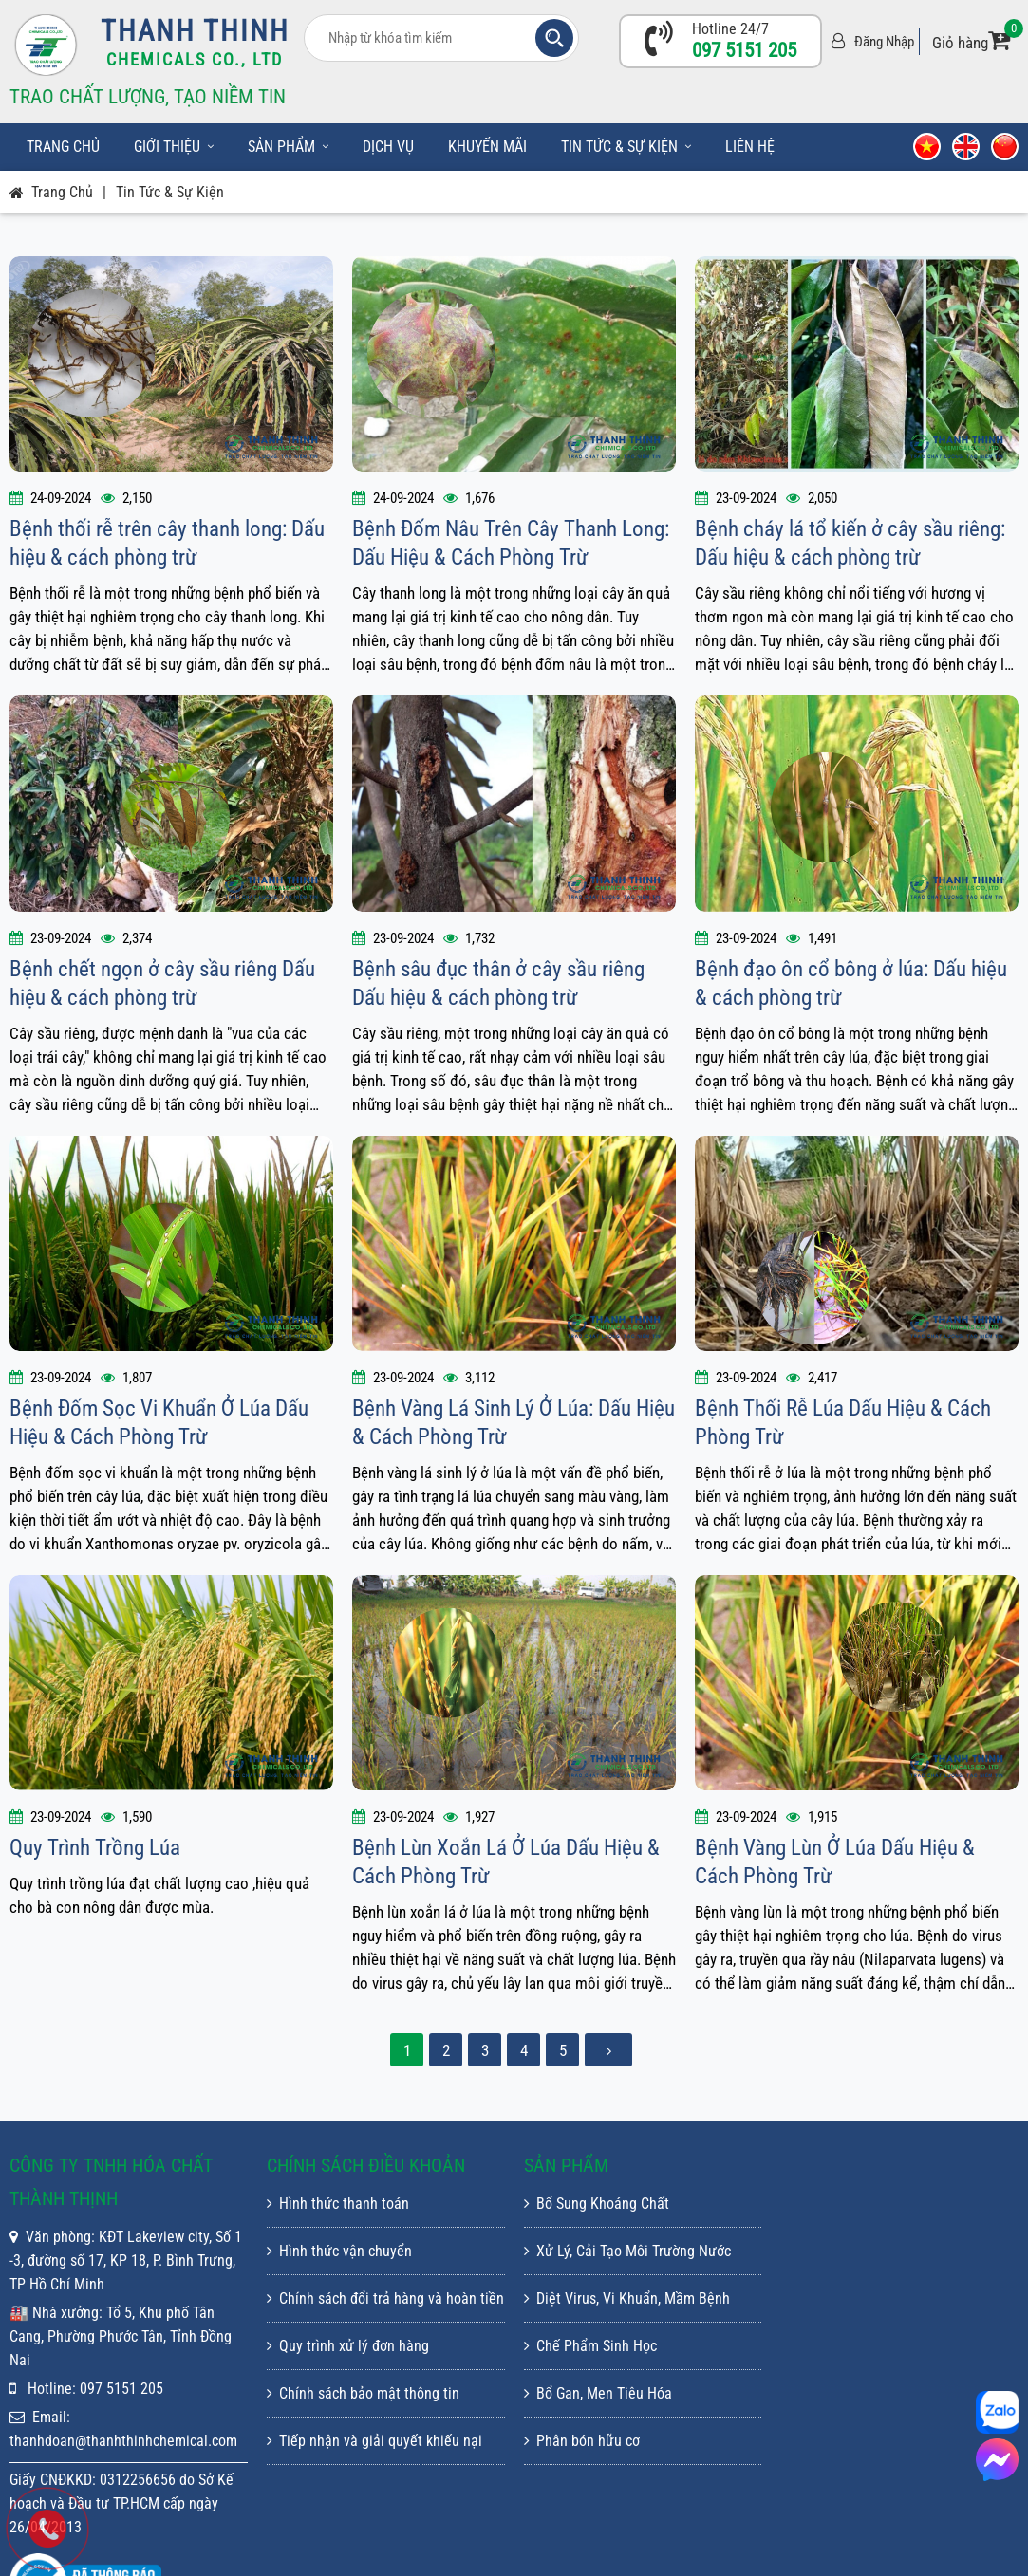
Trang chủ (63, 147)
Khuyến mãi (487, 147)
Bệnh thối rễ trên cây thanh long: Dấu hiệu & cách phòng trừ (167, 543)
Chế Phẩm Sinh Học (590, 2346)
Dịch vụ (388, 147)
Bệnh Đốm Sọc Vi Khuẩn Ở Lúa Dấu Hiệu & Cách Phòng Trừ (158, 1423)
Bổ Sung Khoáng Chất (596, 2204)
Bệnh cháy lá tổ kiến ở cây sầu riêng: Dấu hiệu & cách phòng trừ (850, 543)
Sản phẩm (288, 147)
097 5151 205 (744, 50)
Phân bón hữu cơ (582, 2441)
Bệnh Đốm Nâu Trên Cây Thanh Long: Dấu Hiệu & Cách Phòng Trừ (510, 543)
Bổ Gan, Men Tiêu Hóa (598, 2393)
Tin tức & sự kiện (626, 147)
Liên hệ (750, 147)
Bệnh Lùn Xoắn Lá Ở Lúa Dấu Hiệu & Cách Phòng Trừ (506, 1862)
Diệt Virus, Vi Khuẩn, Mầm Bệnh (627, 2298)
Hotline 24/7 (730, 29)
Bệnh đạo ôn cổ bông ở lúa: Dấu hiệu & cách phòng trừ (851, 983)
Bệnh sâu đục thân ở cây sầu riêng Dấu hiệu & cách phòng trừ (498, 983)
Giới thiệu (174, 147)
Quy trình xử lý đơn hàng (348, 2346)
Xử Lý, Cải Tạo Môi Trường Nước (627, 2251)
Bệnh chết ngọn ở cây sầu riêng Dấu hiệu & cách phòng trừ (162, 983)
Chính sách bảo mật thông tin (363, 2393)
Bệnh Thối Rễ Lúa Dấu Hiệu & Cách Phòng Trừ (843, 1423)
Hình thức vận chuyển (339, 2251)
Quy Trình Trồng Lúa (94, 1848)
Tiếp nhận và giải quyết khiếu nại (374, 2441)
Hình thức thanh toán (338, 2204)
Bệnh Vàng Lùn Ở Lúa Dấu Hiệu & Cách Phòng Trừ (835, 1862)
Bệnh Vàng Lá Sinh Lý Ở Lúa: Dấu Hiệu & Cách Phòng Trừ (513, 1423)
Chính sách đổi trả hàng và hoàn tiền (385, 2298)
